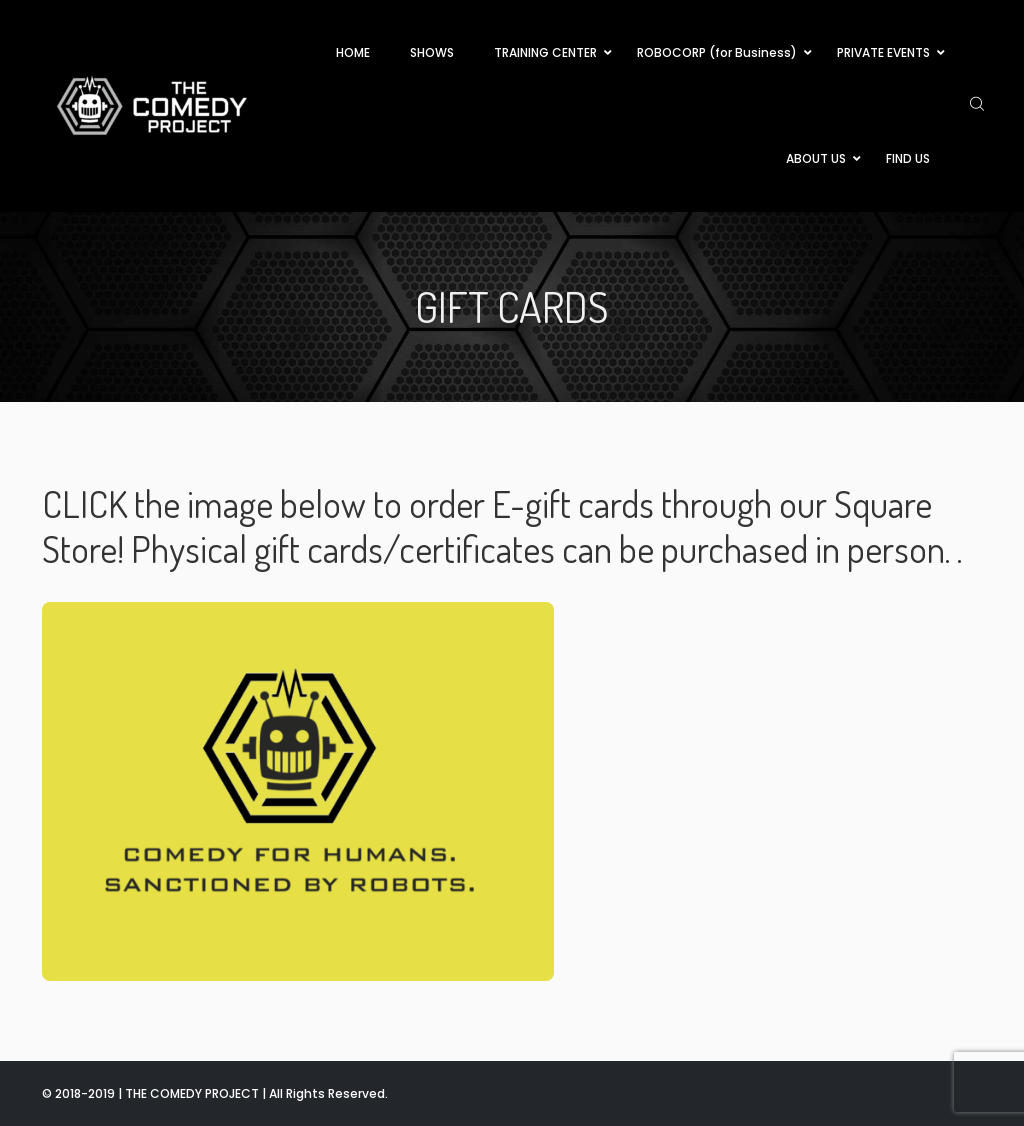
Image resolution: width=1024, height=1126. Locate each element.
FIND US (908, 158)
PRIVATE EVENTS (883, 52)
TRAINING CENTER (545, 52)
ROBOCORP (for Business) (717, 52)
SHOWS (432, 52)
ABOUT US (816, 158)
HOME (353, 52)
